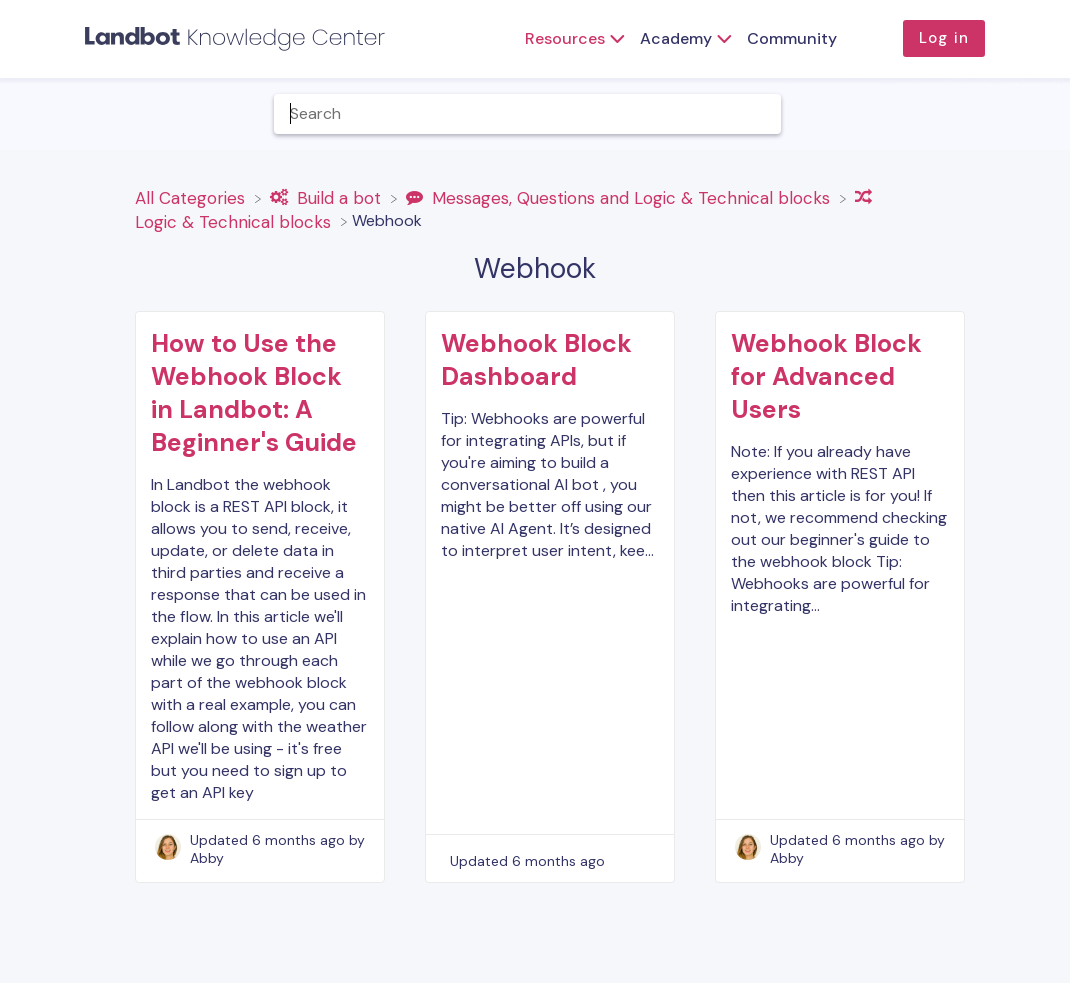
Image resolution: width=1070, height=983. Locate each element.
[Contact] (1045, 113)
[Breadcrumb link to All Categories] (192, 197)
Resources (565, 38)
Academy (676, 38)
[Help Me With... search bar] (528, 114)
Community (792, 38)
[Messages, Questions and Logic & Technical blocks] (620, 197)
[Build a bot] (328, 197)
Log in (944, 38)
